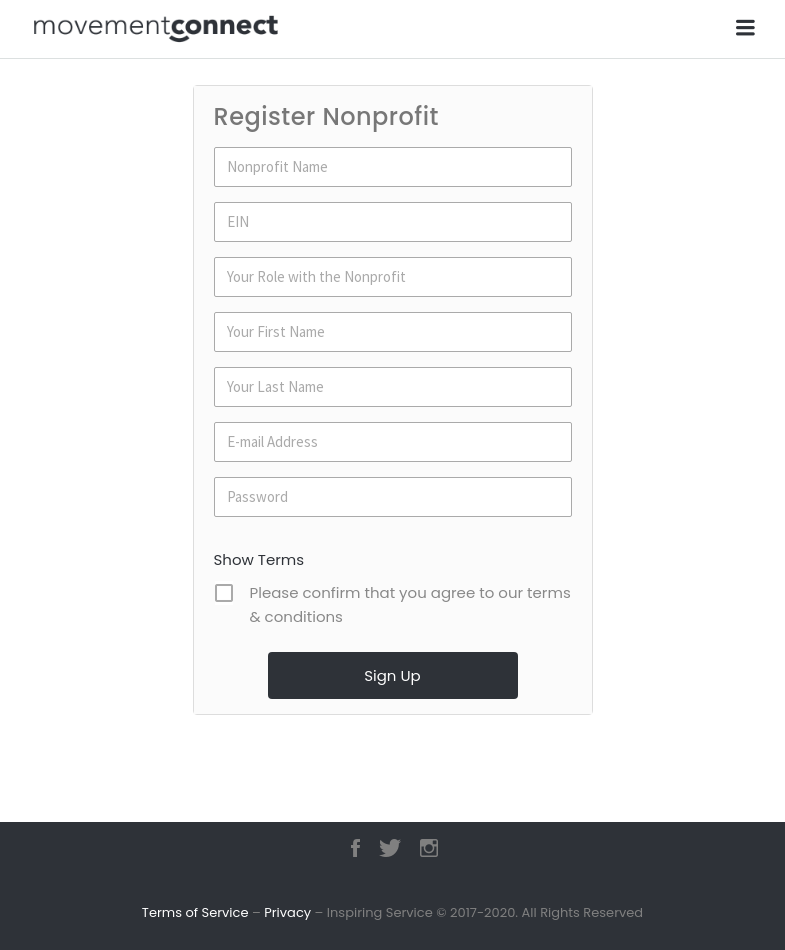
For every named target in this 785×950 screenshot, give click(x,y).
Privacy (287, 912)
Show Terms (259, 559)
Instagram (429, 848)
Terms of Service (195, 912)
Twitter (390, 848)
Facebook (355, 848)
